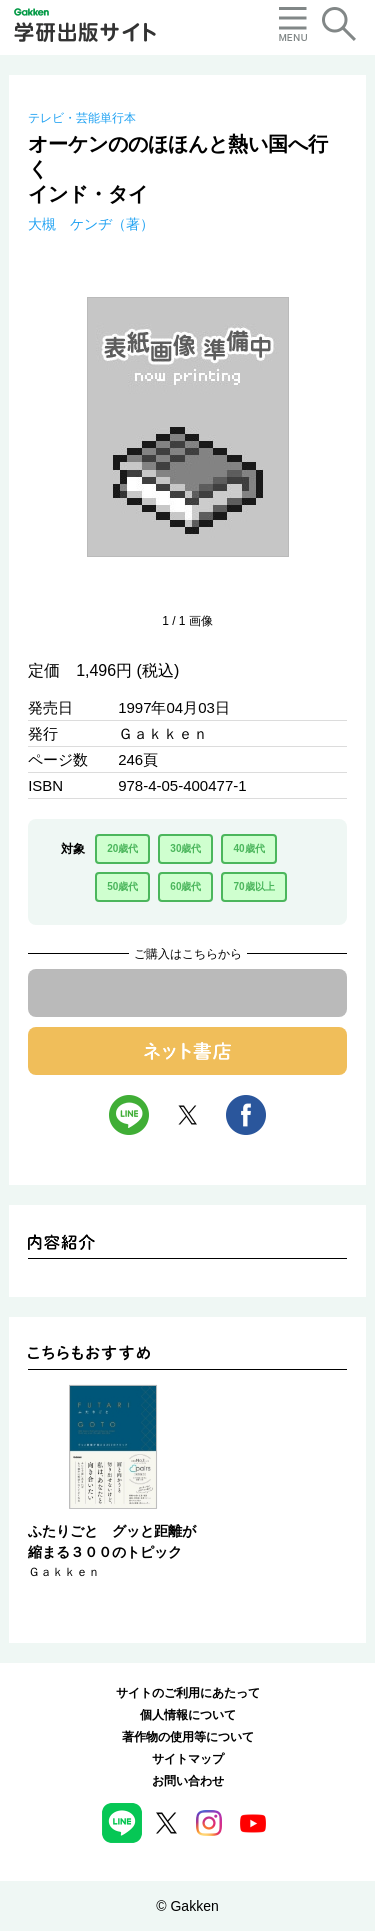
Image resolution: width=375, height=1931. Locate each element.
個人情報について (188, 1715)
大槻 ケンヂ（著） (91, 224)
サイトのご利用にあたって (188, 1693)
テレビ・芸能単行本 (82, 118)
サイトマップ (188, 1759)
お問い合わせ (188, 1781)
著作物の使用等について (188, 1737)
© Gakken (187, 1906)
